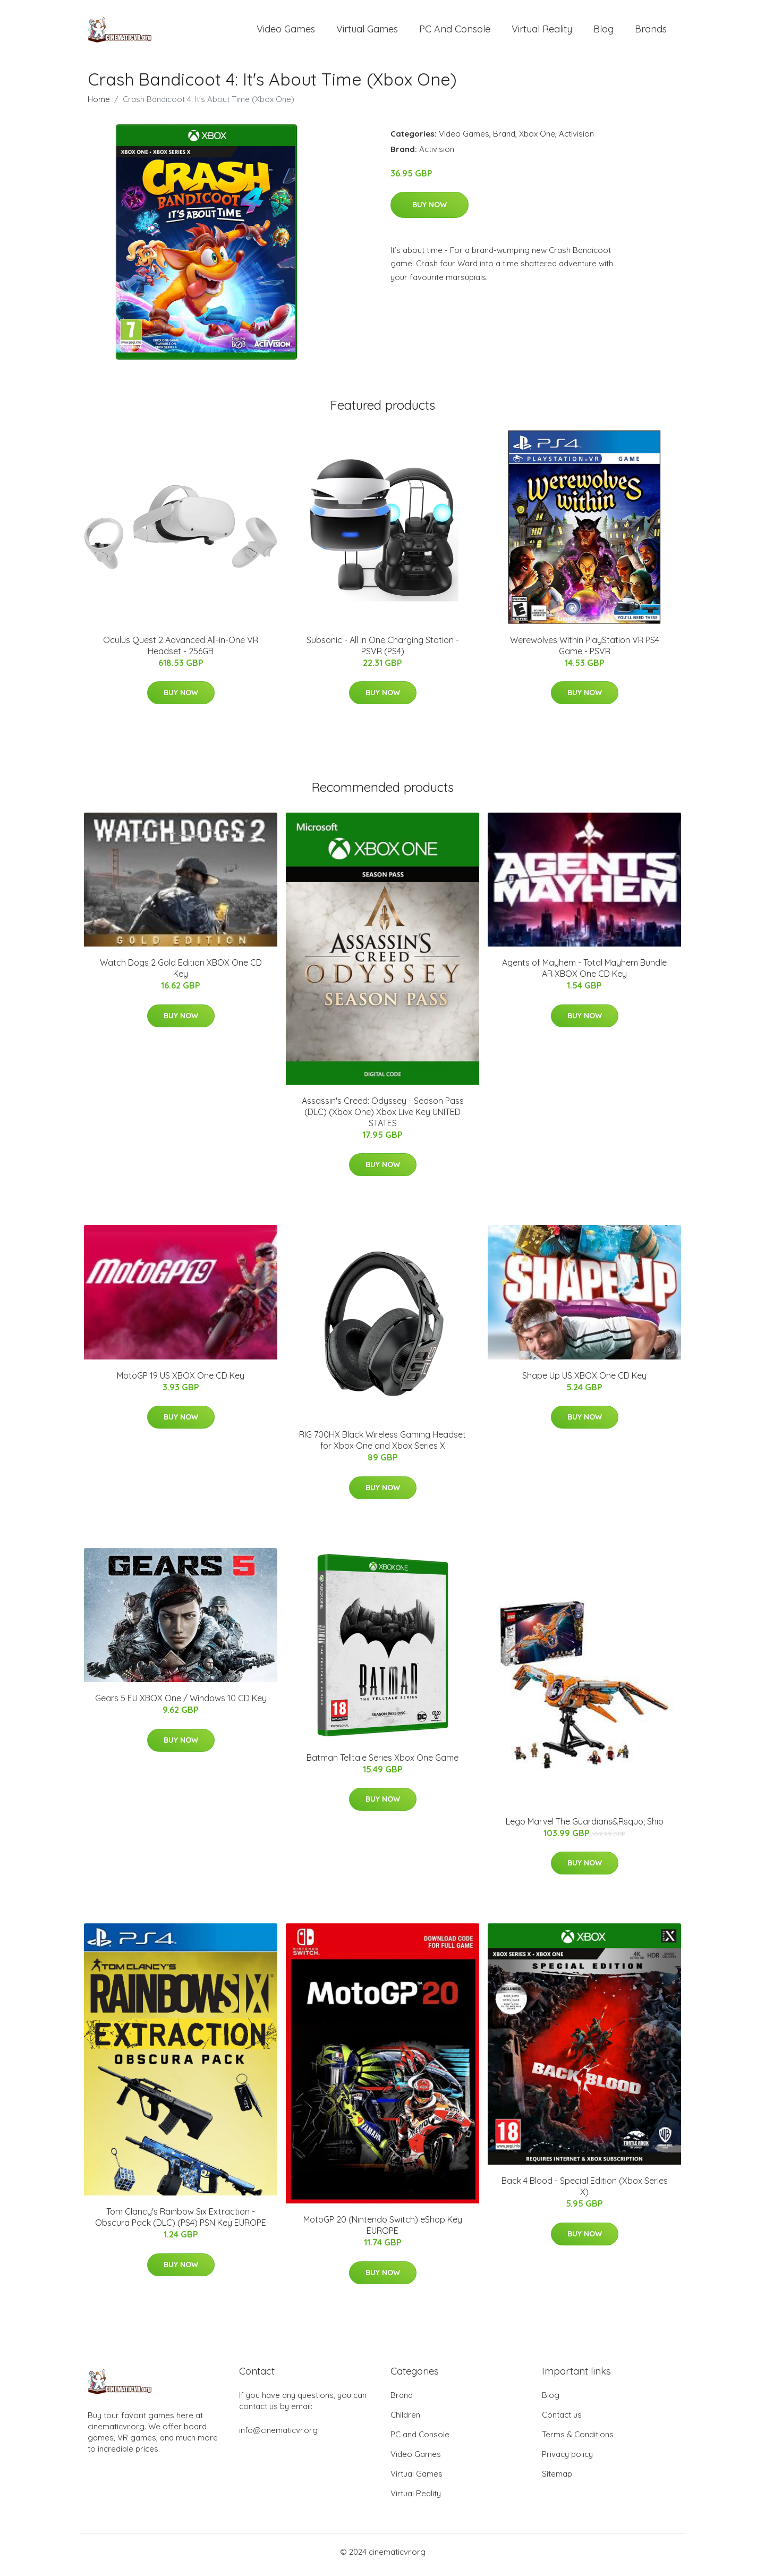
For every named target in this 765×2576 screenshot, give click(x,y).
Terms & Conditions (578, 2440)
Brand (504, 139)
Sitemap (557, 2479)
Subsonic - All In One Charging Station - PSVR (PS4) (383, 651)
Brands (651, 32)
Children (405, 2420)
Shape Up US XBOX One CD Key (584, 1380)
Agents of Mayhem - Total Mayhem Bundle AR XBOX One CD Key (584, 974)
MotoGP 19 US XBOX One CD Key (180, 1380)
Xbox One (537, 139)
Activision (576, 139)
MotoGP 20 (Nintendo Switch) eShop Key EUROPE (382, 2231)
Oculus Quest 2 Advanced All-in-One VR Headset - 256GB (180, 651)
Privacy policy (567, 2460)
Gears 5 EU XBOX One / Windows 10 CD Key (181, 1704)
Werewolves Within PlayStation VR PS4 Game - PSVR (584, 651)
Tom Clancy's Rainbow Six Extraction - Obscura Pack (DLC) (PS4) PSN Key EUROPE (180, 2223)
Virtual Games (367, 32)
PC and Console (454, 32)
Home (99, 104)
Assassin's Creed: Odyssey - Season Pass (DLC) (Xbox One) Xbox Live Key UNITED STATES (383, 1117)
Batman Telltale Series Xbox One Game (382, 1763)
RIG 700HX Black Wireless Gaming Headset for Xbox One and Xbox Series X (382, 1446)
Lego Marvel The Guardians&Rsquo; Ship (585, 1826)
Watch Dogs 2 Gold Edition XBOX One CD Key (181, 974)
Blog (603, 32)
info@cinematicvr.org (278, 2436)
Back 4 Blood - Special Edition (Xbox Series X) (585, 2192)
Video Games (286, 32)
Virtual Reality (542, 32)
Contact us (562, 2420)
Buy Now (429, 210)
